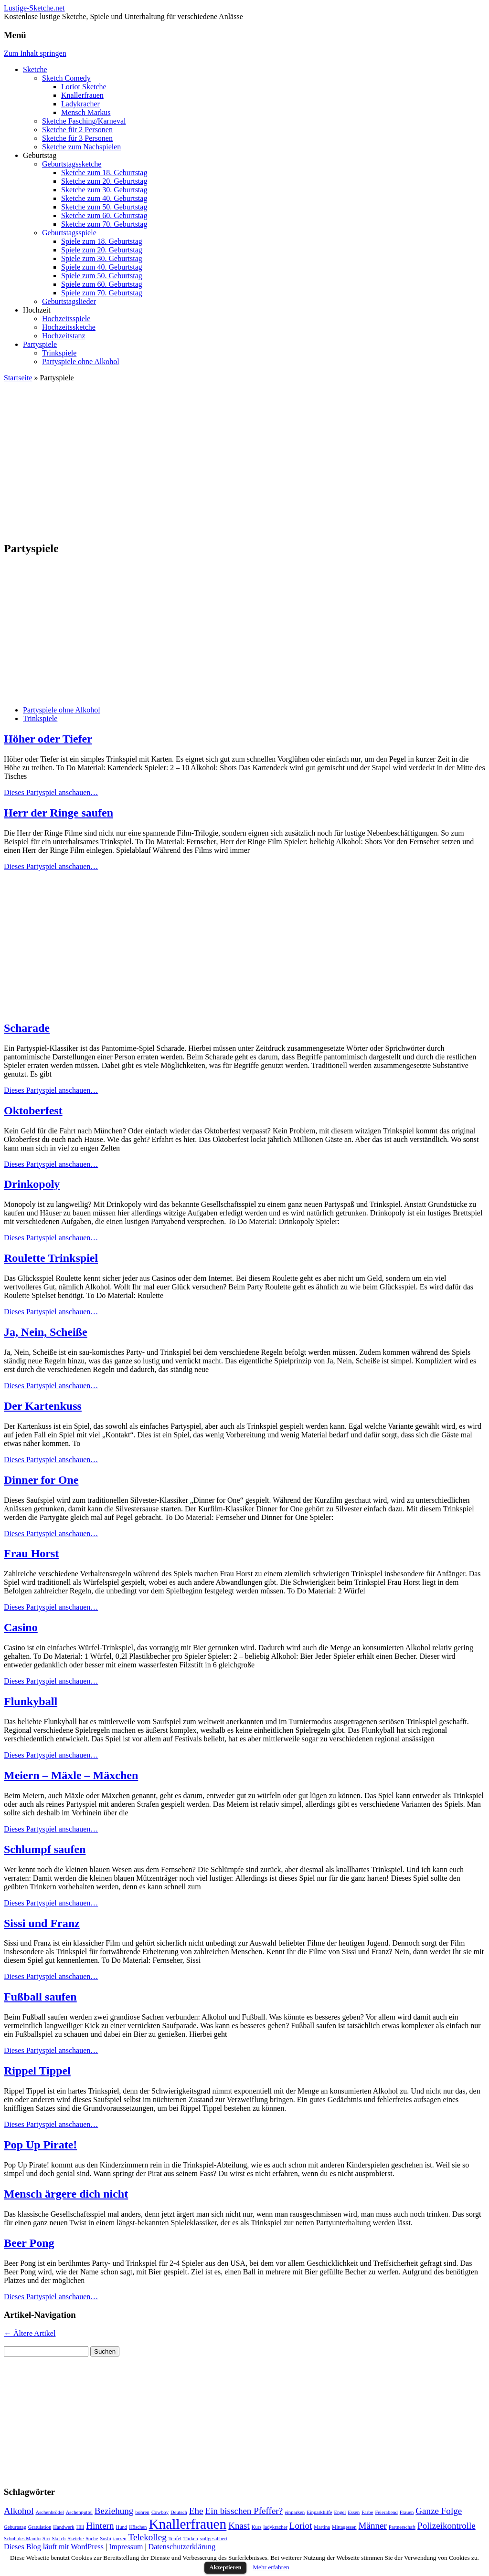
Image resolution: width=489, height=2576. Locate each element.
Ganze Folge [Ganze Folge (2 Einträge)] (438, 2511)
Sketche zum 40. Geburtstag (104, 198)
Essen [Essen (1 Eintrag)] (354, 2512)
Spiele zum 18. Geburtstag (101, 241)
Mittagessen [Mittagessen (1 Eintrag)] (344, 2527)
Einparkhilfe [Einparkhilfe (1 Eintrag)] (319, 2512)
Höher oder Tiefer (48, 739)
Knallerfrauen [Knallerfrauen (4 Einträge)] (187, 2524)
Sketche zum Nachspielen (81, 147)
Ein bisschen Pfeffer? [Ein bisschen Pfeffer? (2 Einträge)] (244, 2511)
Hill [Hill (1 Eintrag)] (80, 2527)
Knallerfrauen (82, 95)
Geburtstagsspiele (69, 233)
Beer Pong (29, 2243)
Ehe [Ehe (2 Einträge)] (196, 2511)
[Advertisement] (244, 457)
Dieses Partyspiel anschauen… (51, 792)
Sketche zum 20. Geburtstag (104, 181)
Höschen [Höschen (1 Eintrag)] (138, 2527)
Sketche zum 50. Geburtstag (104, 207)
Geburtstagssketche (71, 164)
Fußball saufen (40, 1996)
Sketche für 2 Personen (77, 130)
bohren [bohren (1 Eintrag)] (142, 2512)
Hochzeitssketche (69, 327)
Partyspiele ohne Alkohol (80, 361)
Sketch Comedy (66, 78)
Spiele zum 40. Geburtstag (101, 267)
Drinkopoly (32, 1184)
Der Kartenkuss (43, 1406)
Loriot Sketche (83, 87)
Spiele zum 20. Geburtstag (101, 250)
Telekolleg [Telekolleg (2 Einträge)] (147, 2537)
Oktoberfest (33, 1110)
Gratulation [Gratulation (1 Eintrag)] (40, 2527)
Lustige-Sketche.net (34, 8)
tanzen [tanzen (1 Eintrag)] (120, 2538)
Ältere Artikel (29, 2333)
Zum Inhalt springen (35, 53)
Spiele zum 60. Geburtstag (101, 284)
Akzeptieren (225, 2567)
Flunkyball (30, 1701)
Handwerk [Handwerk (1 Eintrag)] (63, 2527)
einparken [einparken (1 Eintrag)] (295, 2512)
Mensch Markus (86, 112)
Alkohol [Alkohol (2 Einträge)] (18, 2511)
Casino (21, 1627)
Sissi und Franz (42, 1923)
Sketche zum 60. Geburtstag (104, 215)
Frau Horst (31, 1553)
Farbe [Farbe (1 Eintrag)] (367, 2512)
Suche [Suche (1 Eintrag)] (91, 2538)
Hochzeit (37, 310)
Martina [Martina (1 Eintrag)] (322, 2527)
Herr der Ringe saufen (58, 812)
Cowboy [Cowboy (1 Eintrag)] (160, 2512)
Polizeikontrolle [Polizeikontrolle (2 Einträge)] (446, 2526)
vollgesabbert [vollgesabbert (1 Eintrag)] (213, 2538)
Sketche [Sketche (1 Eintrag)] (75, 2538)
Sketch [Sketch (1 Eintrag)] (58, 2538)
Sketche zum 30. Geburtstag (104, 190)
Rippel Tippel (37, 2070)
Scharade (27, 1028)
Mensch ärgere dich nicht (66, 2194)
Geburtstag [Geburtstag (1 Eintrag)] (15, 2527)
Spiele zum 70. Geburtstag (101, 293)
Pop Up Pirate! (40, 2144)
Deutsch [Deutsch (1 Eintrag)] (178, 2512)
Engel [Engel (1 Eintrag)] (340, 2512)
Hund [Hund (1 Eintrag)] (121, 2527)
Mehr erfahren (271, 2567)
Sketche (35, 69)
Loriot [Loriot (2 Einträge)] (300, 2526)
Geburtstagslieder (69, 301)
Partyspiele (40, 344)
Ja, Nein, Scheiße (45, 1332)
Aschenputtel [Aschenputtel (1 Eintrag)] (79, 2512)
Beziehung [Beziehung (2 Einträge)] (114, 2511)
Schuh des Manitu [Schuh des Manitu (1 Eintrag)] (22, 2538)
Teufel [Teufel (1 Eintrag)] (175, 2538)
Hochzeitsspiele (66, 318)
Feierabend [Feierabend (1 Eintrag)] (386, 2512)
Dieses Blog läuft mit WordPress (54, 2547)
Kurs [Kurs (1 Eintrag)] (257, 2527)
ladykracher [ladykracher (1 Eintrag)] (275, 2527)
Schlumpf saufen (44, 1849)
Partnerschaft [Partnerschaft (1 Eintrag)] (402, 2527)
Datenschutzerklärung (182, 2547)
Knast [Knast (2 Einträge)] (238, 2526)
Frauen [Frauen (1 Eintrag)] (407, 2512)
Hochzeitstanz (63, 336)
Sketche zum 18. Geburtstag (104, 172)
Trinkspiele (59, 353)
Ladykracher (80, 104)
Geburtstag (39, 155)
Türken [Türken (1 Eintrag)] (190, 2538)
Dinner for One (41, 1480)
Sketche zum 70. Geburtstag (104, 224)
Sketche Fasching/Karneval (84, 121)
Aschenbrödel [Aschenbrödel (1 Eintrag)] (49, 2512)
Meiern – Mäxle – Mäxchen (71, 1775)
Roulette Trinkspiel (51, 1258)
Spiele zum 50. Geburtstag (101, 276)
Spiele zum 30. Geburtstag (101, 258)
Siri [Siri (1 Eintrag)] (46, 2538)
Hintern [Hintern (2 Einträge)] (100, 2526)
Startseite (18, 378)
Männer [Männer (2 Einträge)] (373, 2526)
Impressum (126, 2547)
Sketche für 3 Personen (77, 138)
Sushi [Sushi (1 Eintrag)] (105, 2538)
